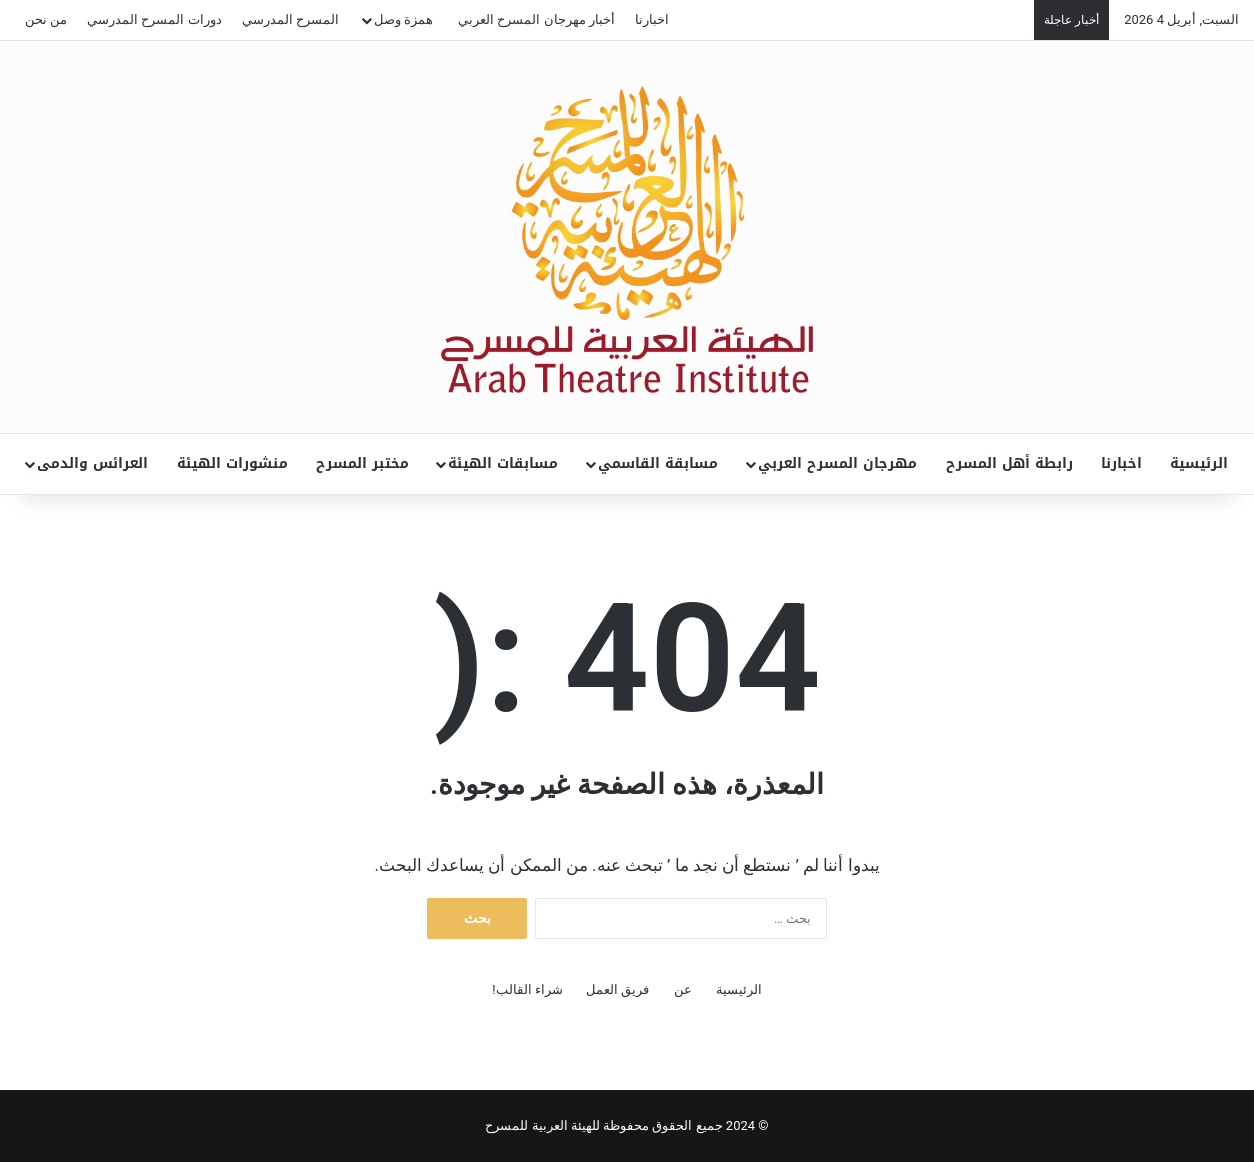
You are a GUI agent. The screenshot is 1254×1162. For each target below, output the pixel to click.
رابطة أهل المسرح (1009, 463)
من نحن (46, 19)
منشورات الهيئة (232, 463)
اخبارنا (652, 19)
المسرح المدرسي (290, 19)
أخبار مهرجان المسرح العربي (536, 19)
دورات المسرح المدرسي (154, 19)
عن (683, 989)
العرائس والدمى (92, 463)
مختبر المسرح (362, 463)
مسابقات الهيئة (503, 463)
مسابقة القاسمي (658, 463)
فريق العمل (617, 989)
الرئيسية (1199, 463)
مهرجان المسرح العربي (837, 463)
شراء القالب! (527, 989)
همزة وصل (403, 19)
